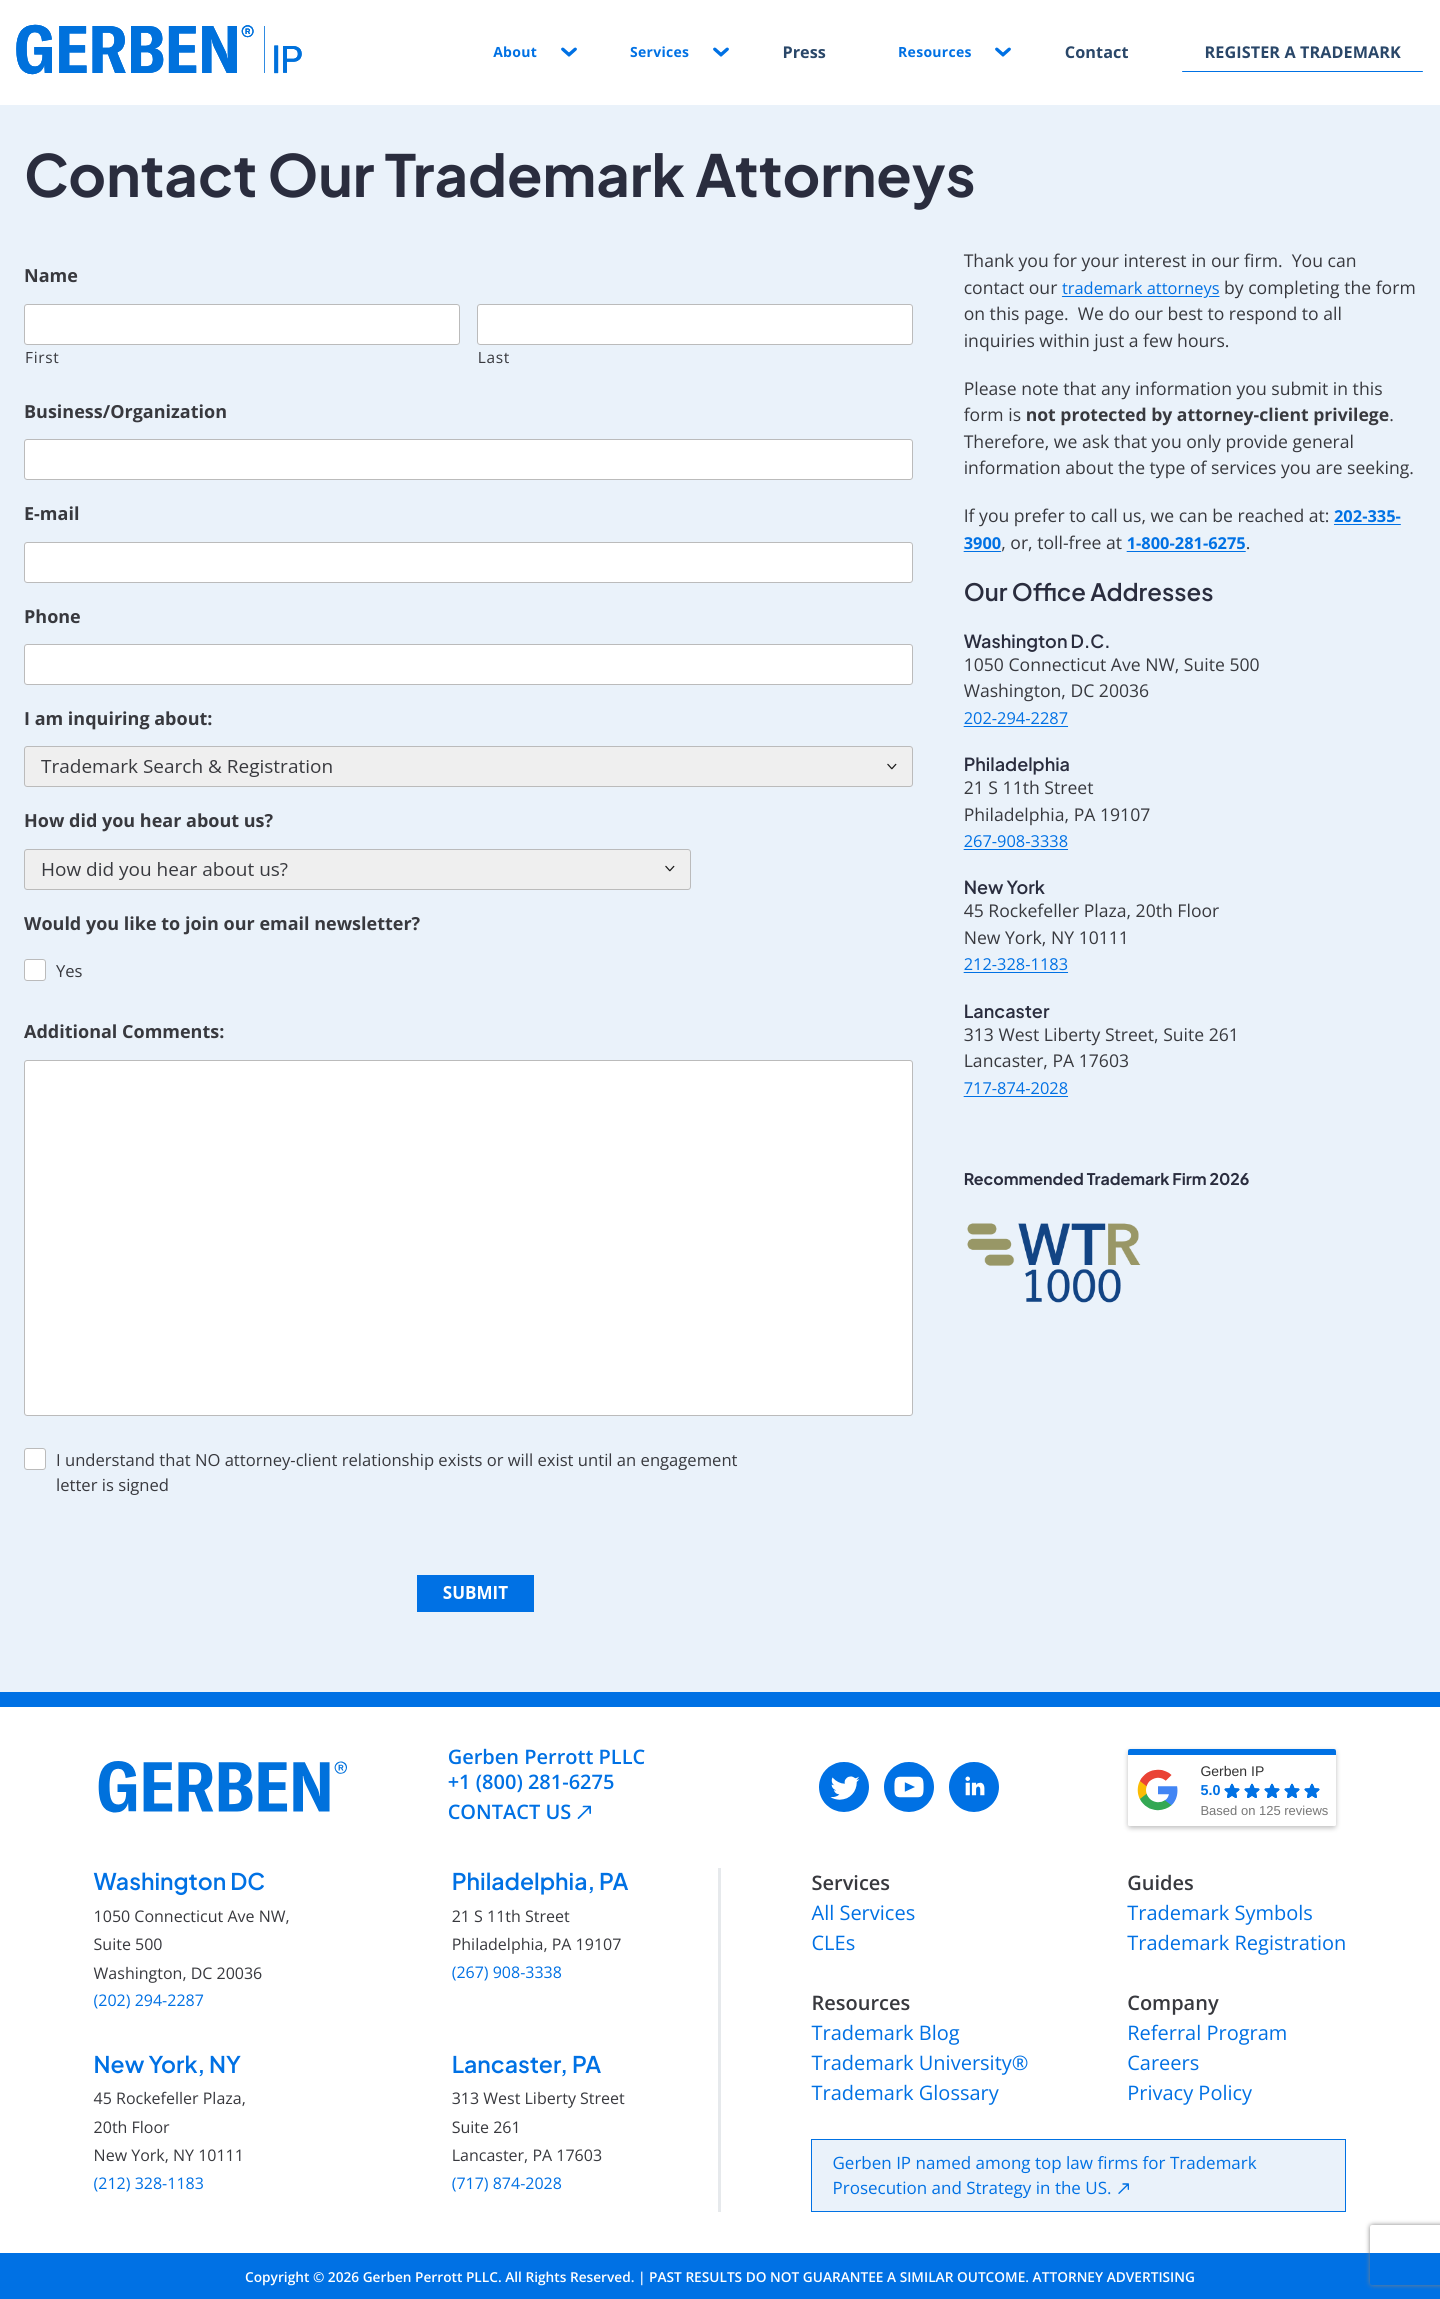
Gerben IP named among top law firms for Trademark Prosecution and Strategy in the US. (1044, 2171)
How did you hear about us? (148, 821)
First (42, 357)
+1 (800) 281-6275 (531, 1767)
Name (51, 276)
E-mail (51, 514)
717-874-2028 (1020, 1088)
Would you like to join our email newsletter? (222, 924)
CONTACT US (510, 1797)
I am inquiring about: (118, 719)
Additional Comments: (124, 1032)
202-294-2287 (1020, 718)
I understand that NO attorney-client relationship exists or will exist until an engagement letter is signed (397, 1472)
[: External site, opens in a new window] (844, 1773)
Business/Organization (125, 412)
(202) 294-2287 (149, 1986)
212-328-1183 (1020, 964)
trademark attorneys (1146, 288)
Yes (69, 970)
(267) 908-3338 (507, 1958)
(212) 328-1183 (149, 2169)
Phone (52, 617)
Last (494, 357)
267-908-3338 (1020, 841)
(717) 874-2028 (507, 2169)
